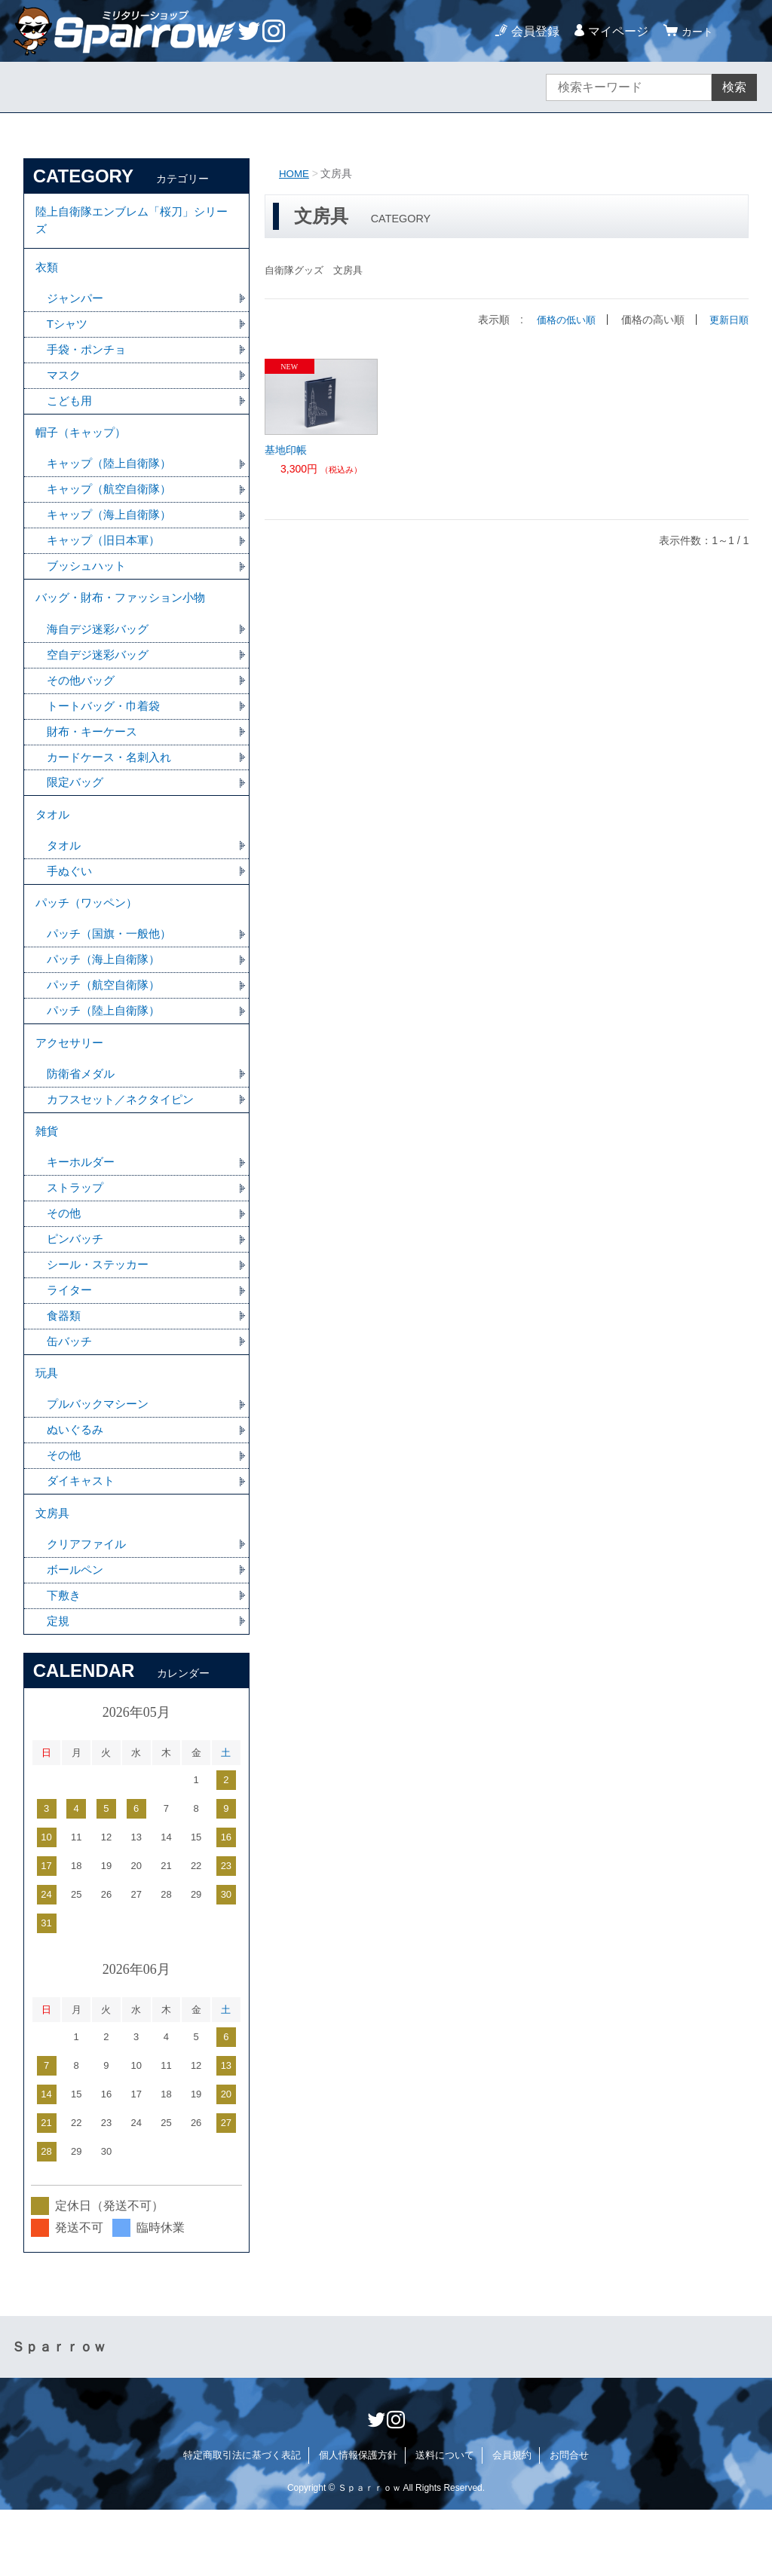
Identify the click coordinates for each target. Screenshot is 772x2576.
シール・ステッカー (101, 1315)
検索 (734, 87)
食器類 (65, 1368)
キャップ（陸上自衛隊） (113, 479)
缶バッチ (71, 1394)
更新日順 (727, 320)
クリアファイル (89, 1608)
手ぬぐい (71, 903)
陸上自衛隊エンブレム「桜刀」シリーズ (131, 222)
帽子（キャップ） (83, 445)
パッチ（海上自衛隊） (107, 996)
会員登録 (531, 31)
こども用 (71, 411)
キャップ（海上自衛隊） (113, 531)
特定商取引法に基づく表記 (242, 2521)
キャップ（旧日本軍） (107, 558)
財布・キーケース (95, 757)
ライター (71, 1341)
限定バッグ (77, 809)
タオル (53, 843)
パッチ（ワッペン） (89, 937)
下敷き (65, 1660)
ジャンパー (77, 306)
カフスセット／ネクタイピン (125, 1143)
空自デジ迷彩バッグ (101, 678)
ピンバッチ (77, 1289)
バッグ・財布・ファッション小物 (125, 618)
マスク (65, 385)
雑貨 (47, 1176)
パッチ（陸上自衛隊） (107, 1049)
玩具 (47, 1428)
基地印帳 (286, 450)
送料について (444, 2521)
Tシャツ (68, 332)
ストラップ (77, 1236)
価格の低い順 (561, 320)
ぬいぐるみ (77, 1488)
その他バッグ (83, 704)
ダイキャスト (83, 1540)
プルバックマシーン (101, 1461)
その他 (65, 1262)
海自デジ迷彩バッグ (101, 651)
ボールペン (77, 1634)
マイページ (614, 31)
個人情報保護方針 (358, 2521)
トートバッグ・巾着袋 (107, 730)
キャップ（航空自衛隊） (113, 505)
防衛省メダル (83, 1116)
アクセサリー (71, 1083)
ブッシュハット (89, 584)
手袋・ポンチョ (89, 359)
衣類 (47, 273)
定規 (59, 1687)
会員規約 (512, 2521)
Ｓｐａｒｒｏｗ (58, 2413)
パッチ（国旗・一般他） (113, 970)
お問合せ (569, 2521)
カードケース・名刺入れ (113, 783)
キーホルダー (83, 1210)
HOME (295, 173)
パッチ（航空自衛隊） (107, 1023)
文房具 (53, 1574)
